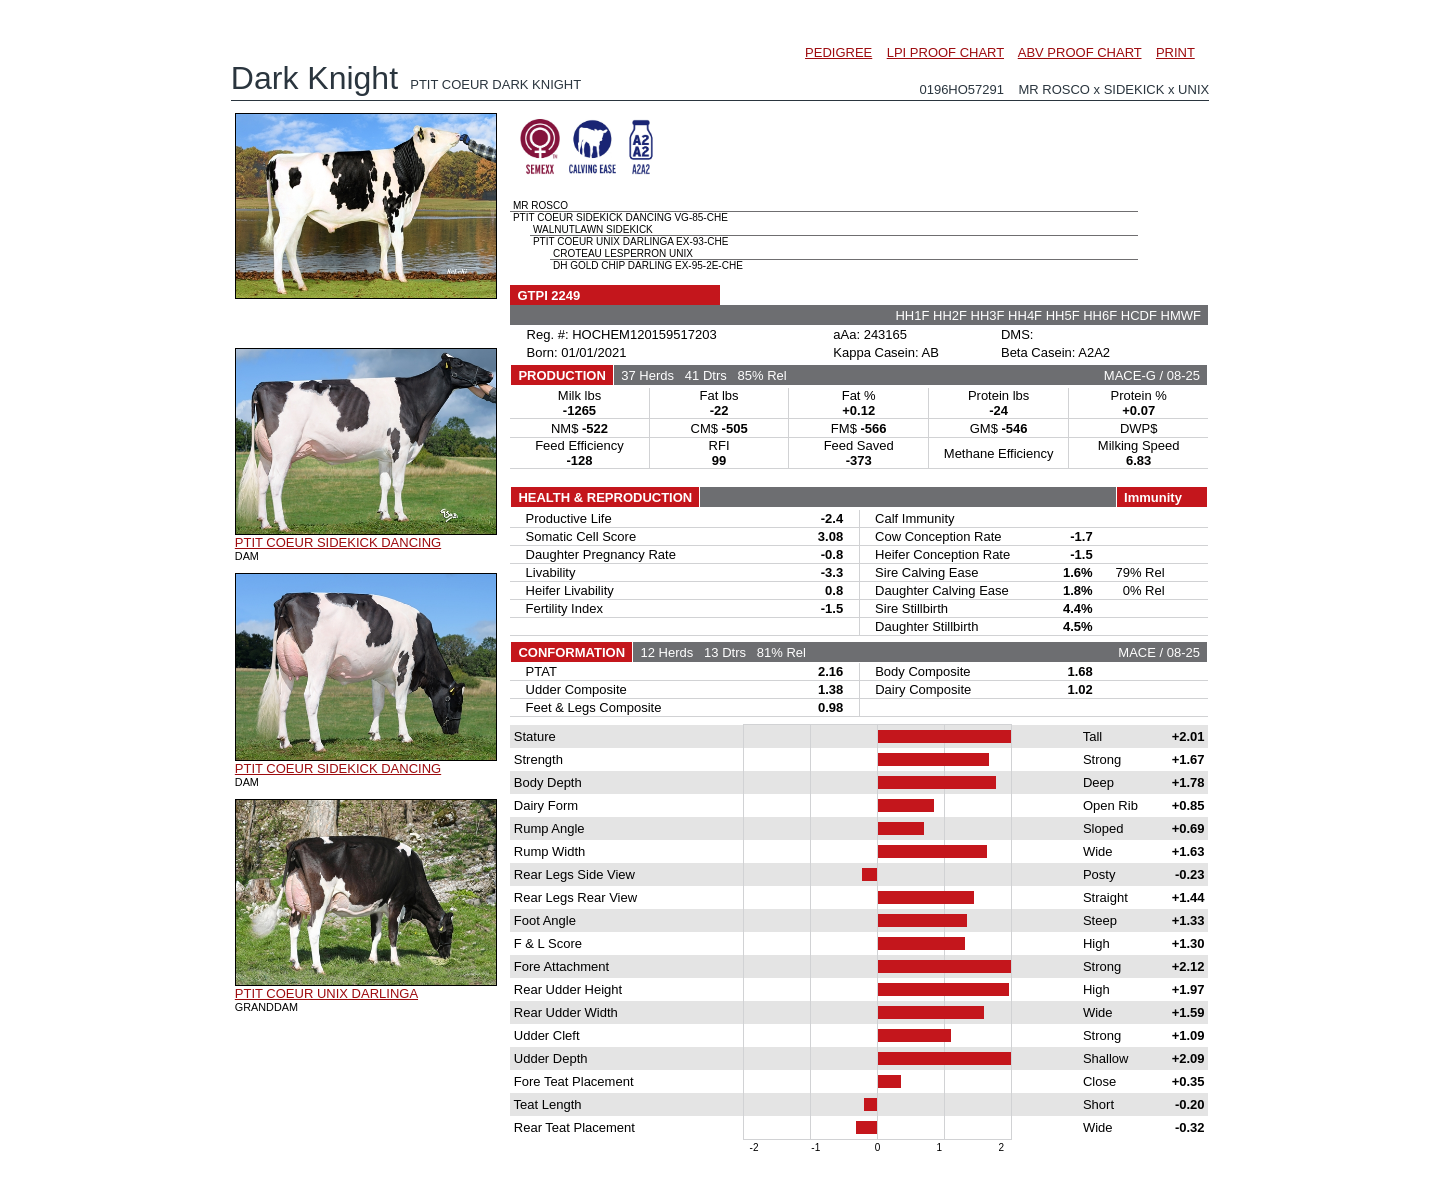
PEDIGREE (838, 52)
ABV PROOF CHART (1080, 52)
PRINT (1175, 52)
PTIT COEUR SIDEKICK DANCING (338, 542)
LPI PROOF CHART (945, 52)
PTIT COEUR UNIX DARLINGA (326, 993)
